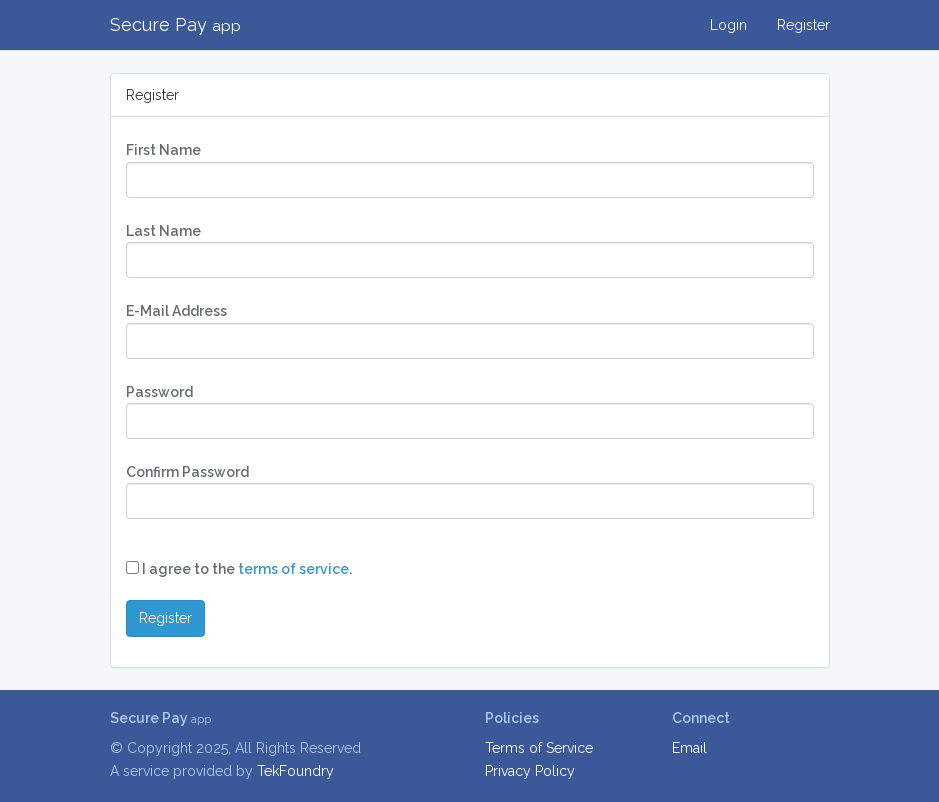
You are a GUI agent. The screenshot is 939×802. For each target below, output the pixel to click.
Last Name (163, 231)
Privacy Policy (530, 771)
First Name (163, 150)
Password (159, 392)
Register (803, 25)
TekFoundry (295, 771)
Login (728, 25)
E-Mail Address (176, 311)
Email (689, 748)
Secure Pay (175, 24)
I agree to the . (239, 569)
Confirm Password (187, 472)
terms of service (293, 569)
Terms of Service (539, 748)
